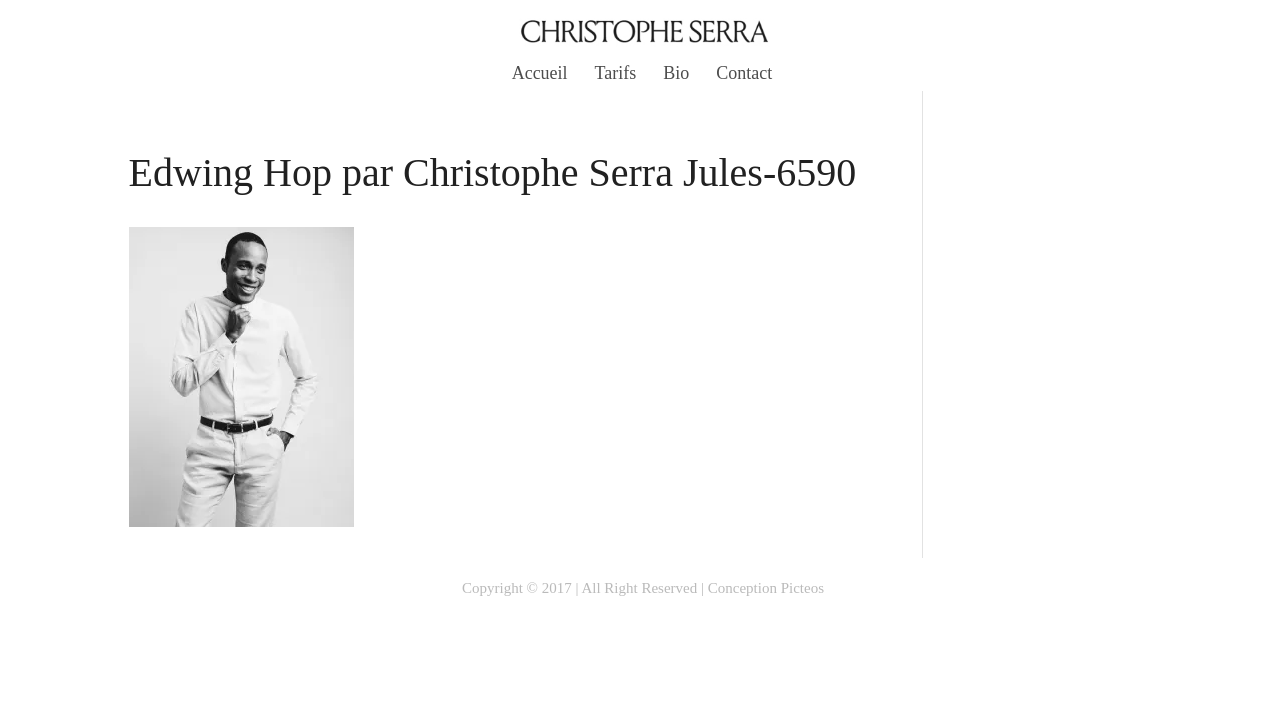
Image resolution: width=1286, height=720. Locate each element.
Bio (676, 74)
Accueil (540, 74)
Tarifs (616, 74)
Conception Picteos (766, 588)
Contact (744, 74)
